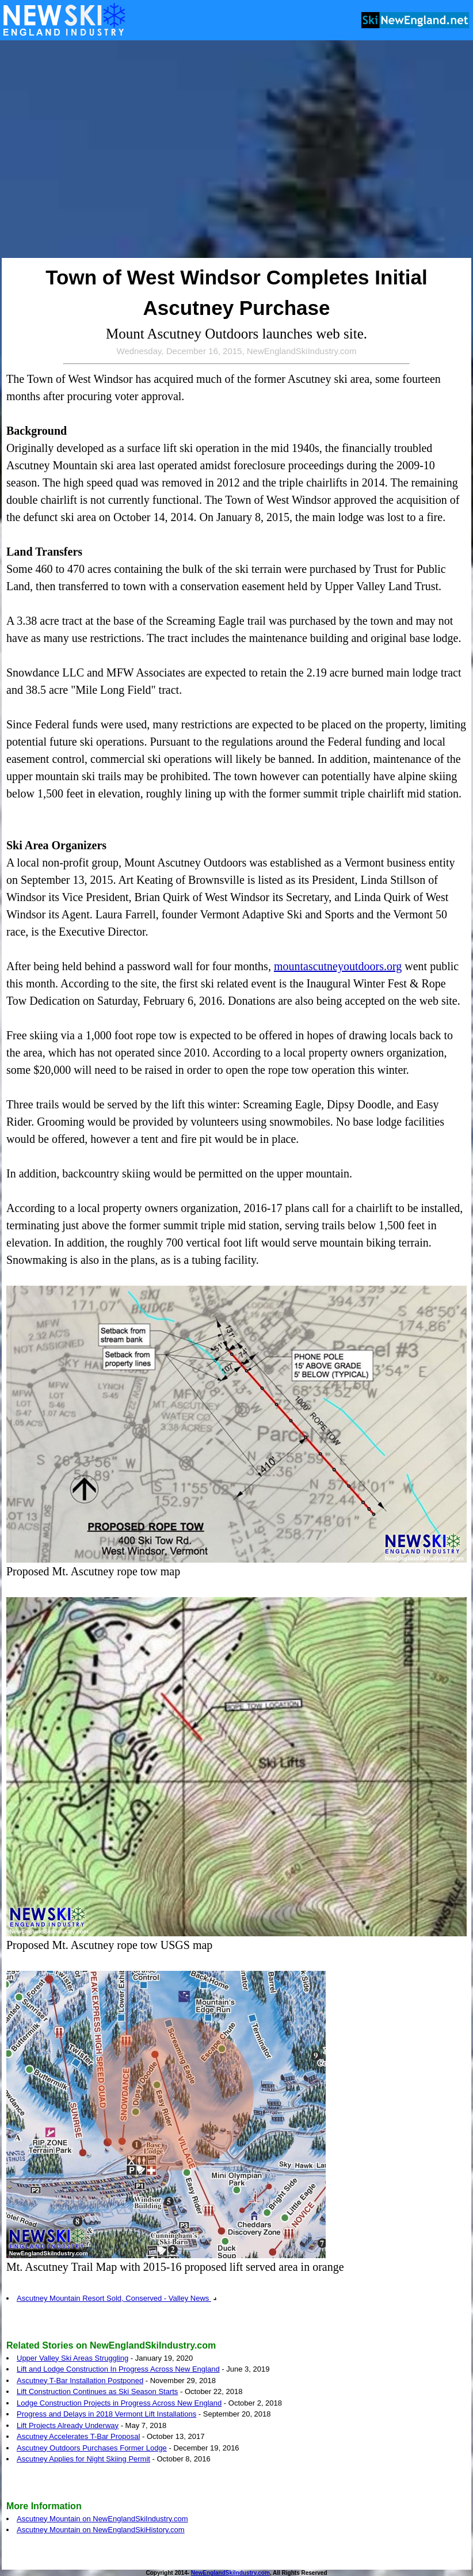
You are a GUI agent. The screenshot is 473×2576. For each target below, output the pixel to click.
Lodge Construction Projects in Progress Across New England (119, 2403)
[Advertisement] (108, 150)
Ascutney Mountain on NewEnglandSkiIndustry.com (102, 2518)
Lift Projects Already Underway (68, 2425)
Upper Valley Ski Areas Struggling (72, 2358)
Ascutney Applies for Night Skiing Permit (83, 2459)
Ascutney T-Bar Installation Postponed (80, 2380)
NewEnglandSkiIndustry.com (230, 2573)
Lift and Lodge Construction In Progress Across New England (118, 2369)
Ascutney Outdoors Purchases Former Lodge (92, 2448)
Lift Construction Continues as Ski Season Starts (97, 2391)
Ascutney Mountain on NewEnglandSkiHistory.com (101, 2529)
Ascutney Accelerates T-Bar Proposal (78, 2436)
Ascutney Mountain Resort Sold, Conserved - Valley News (117, 2298)
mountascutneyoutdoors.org (338, 966)
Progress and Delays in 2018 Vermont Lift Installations (106, 2414)
